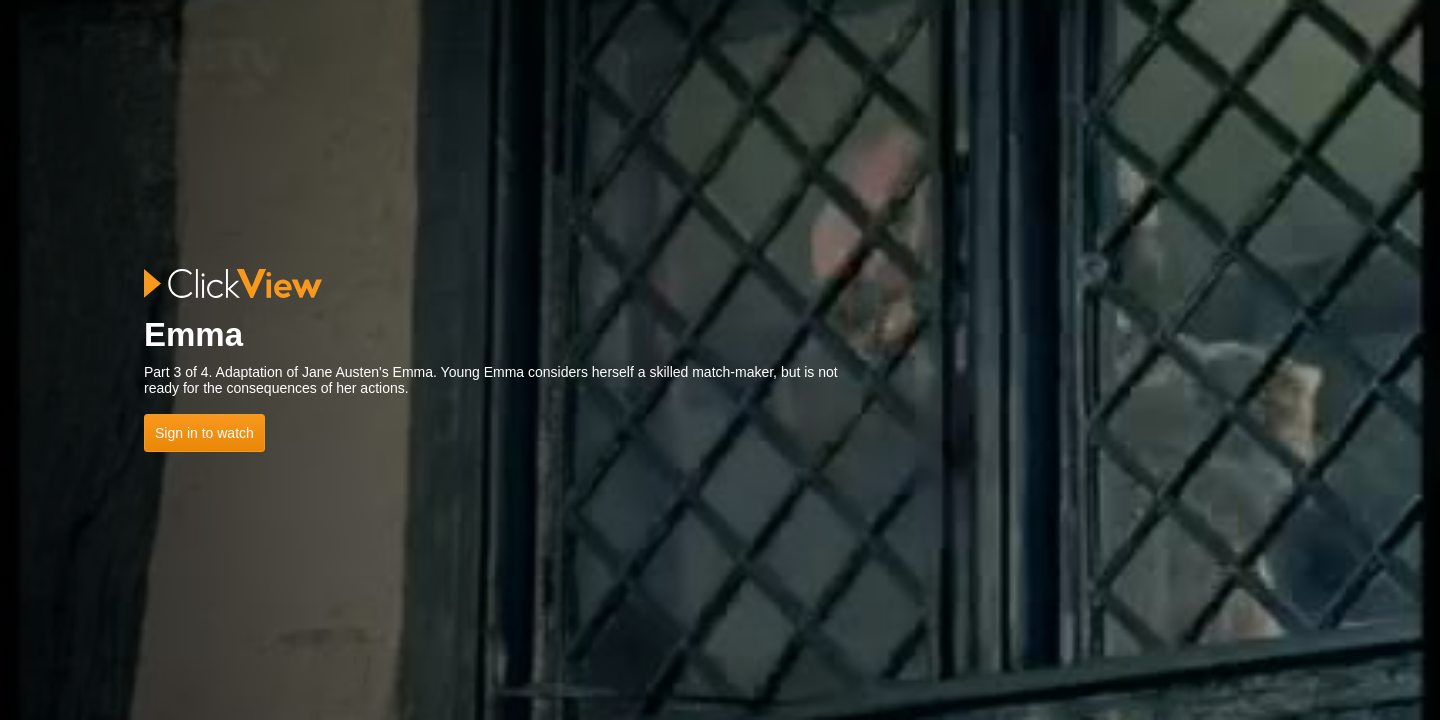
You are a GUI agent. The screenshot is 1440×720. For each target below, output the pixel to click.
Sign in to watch (204, 433)
